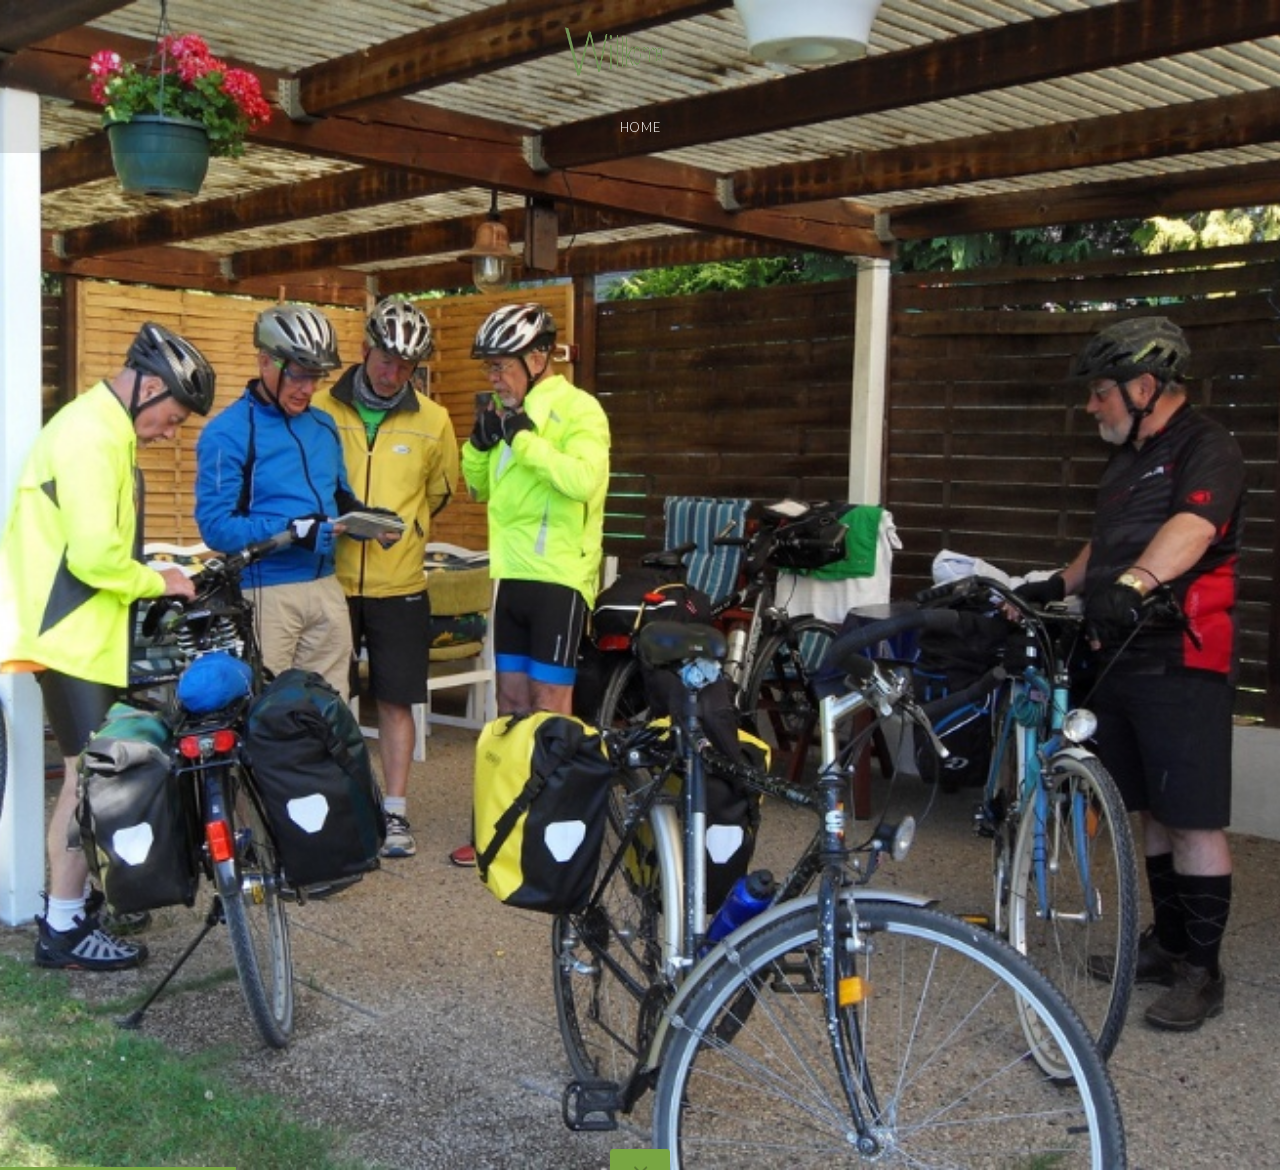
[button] (60, 585)
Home (640, 127)
